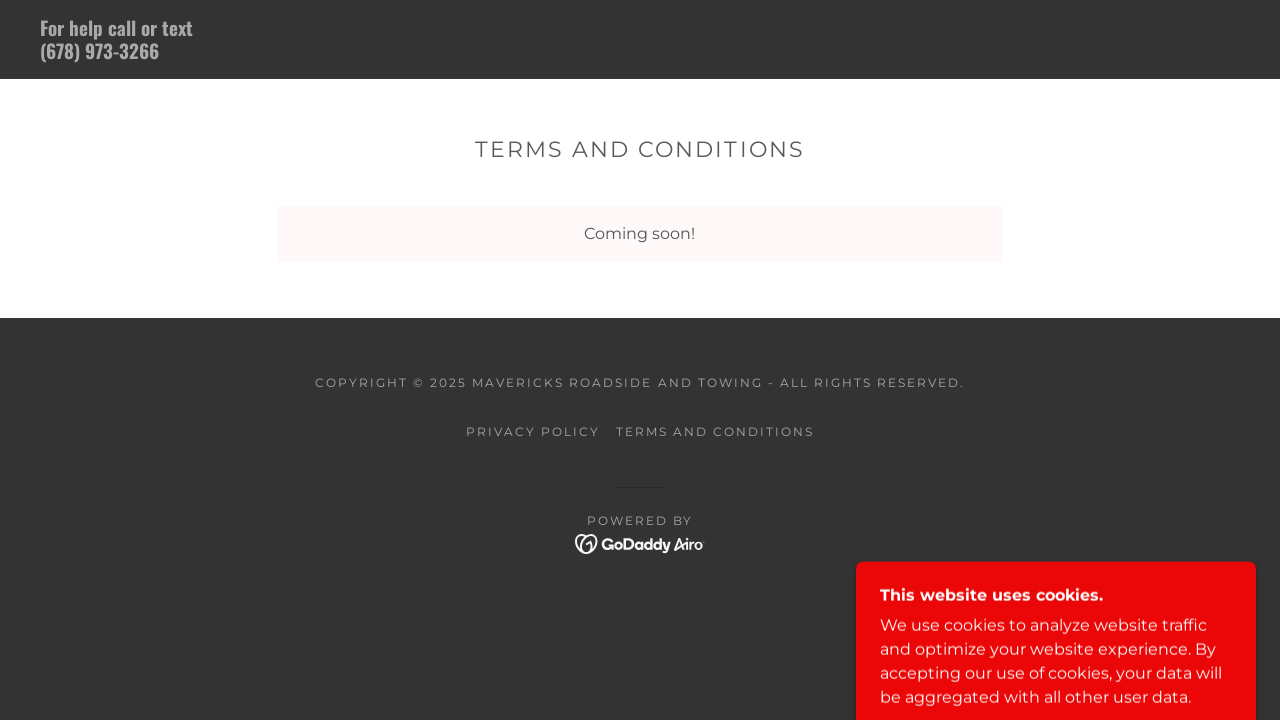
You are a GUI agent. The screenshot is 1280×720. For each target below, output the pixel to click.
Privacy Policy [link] (533, 431)
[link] (324, 53)
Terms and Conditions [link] (715, 431)
